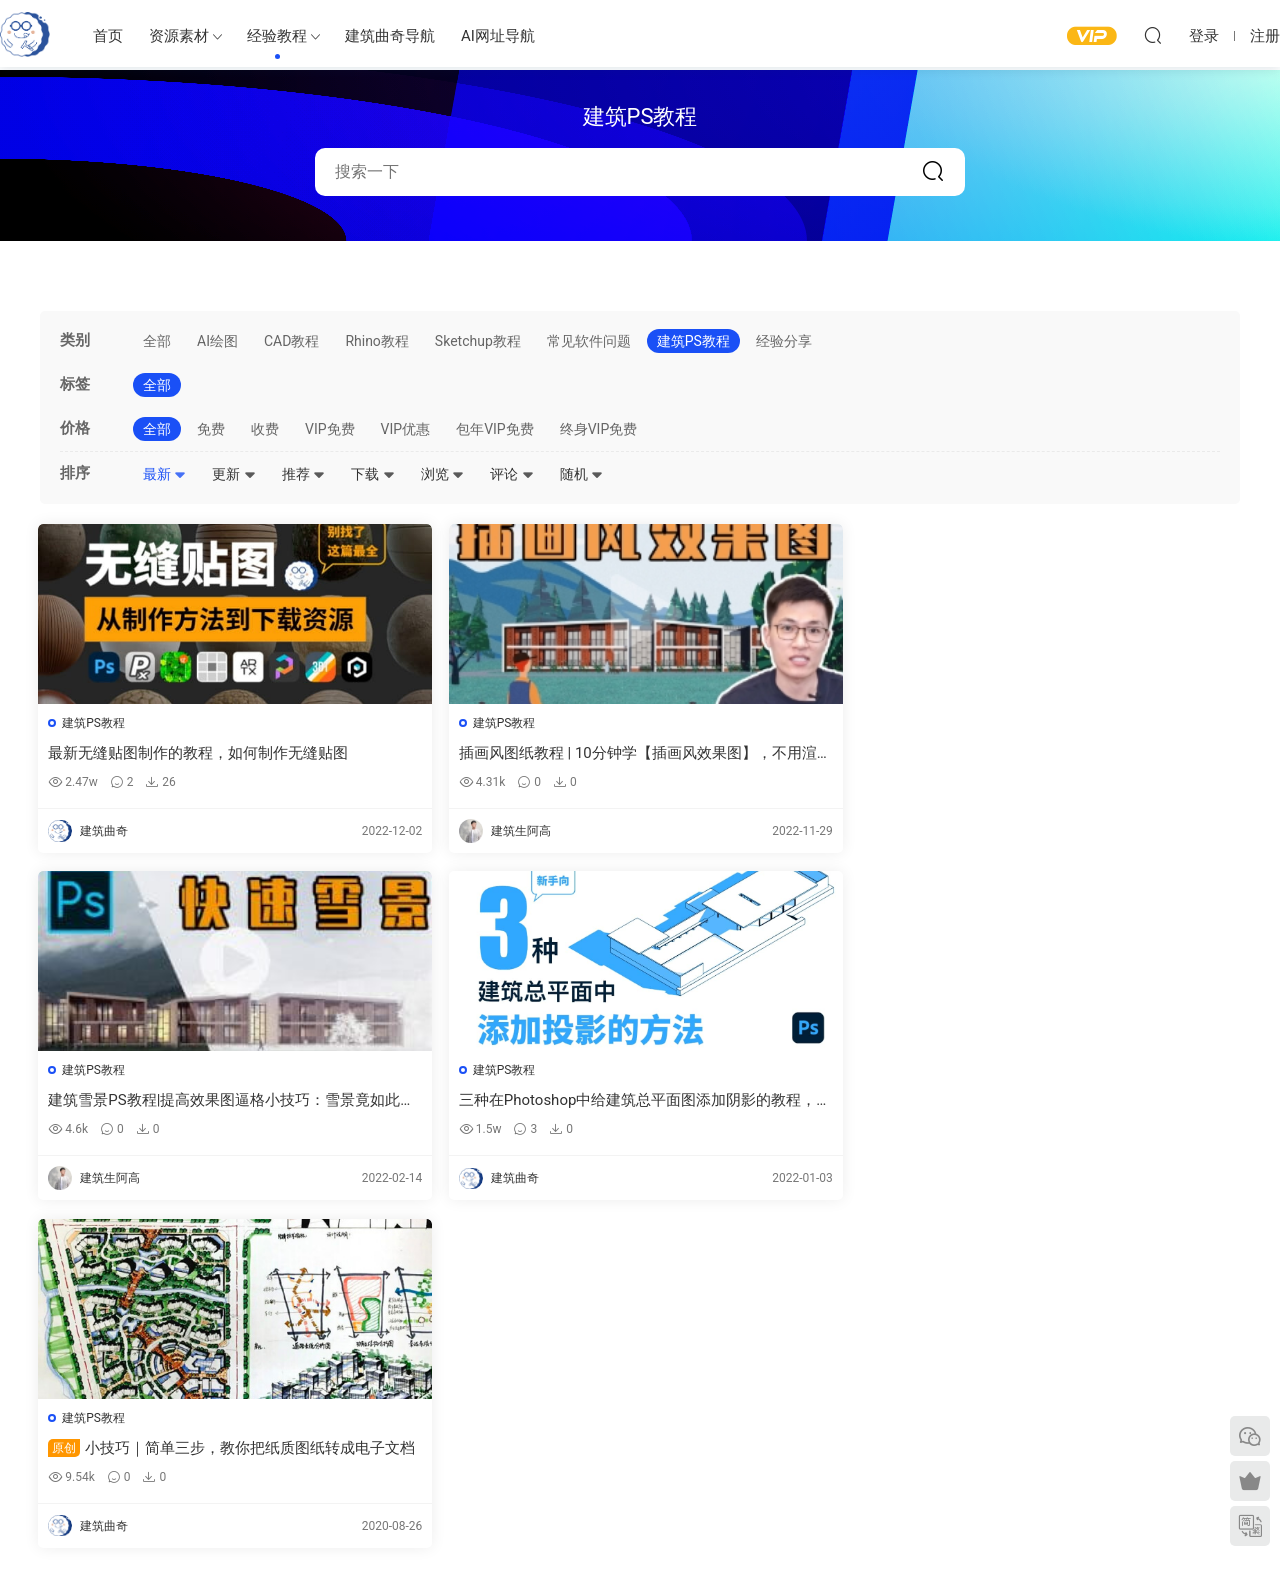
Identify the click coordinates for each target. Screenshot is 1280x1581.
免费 (211, 429)
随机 (581, 474)
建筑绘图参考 (837, 1340)
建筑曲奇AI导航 (156, 1418)
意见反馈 (1011, 1367)
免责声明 (1011, 1454)
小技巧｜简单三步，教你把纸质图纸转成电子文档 (181, 1102)
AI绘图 (217, 341)
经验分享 (784, 341)
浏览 (442, 474)
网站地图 (1011, 1396)
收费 (265, 429)
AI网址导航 (498, 36)
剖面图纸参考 (837, 1429)
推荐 (303, 474)
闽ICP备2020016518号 (513, 1532)
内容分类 (1011, 1425)
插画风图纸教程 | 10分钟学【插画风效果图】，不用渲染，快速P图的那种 (481, 753)
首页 (108, 36)
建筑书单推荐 (151, 1476)
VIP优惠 (406, 429)
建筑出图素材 (570, 1338)
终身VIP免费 (599, 429)
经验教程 (277, 36)
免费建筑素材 (570, 1396)
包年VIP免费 (495, 429)
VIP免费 (330, 429)
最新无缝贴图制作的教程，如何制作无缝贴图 (177, 753)
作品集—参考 (568, 1454)
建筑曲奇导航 (390, 36)
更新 (233, 474)
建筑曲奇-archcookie (25, 35)
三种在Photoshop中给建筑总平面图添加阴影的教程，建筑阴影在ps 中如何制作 (1095, 753)
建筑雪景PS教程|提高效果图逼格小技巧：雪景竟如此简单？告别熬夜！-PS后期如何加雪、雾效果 (791, 753)
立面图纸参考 (837, 1400)
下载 (372, 474)
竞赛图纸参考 (837, 1458)
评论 (511, 474)
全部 (157, 341)
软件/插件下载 (153, 1447)
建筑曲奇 (425, 1532)
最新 (164, 474)
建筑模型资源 (570, 1367)
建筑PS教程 (693, 341)
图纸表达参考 (570, 1425)
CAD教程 (291, 341)
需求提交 (1011, 1338)
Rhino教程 (376, 341)
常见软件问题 (589, 341)
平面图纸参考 (837, 1371)
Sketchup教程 (478, 341)
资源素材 (179, 36)
